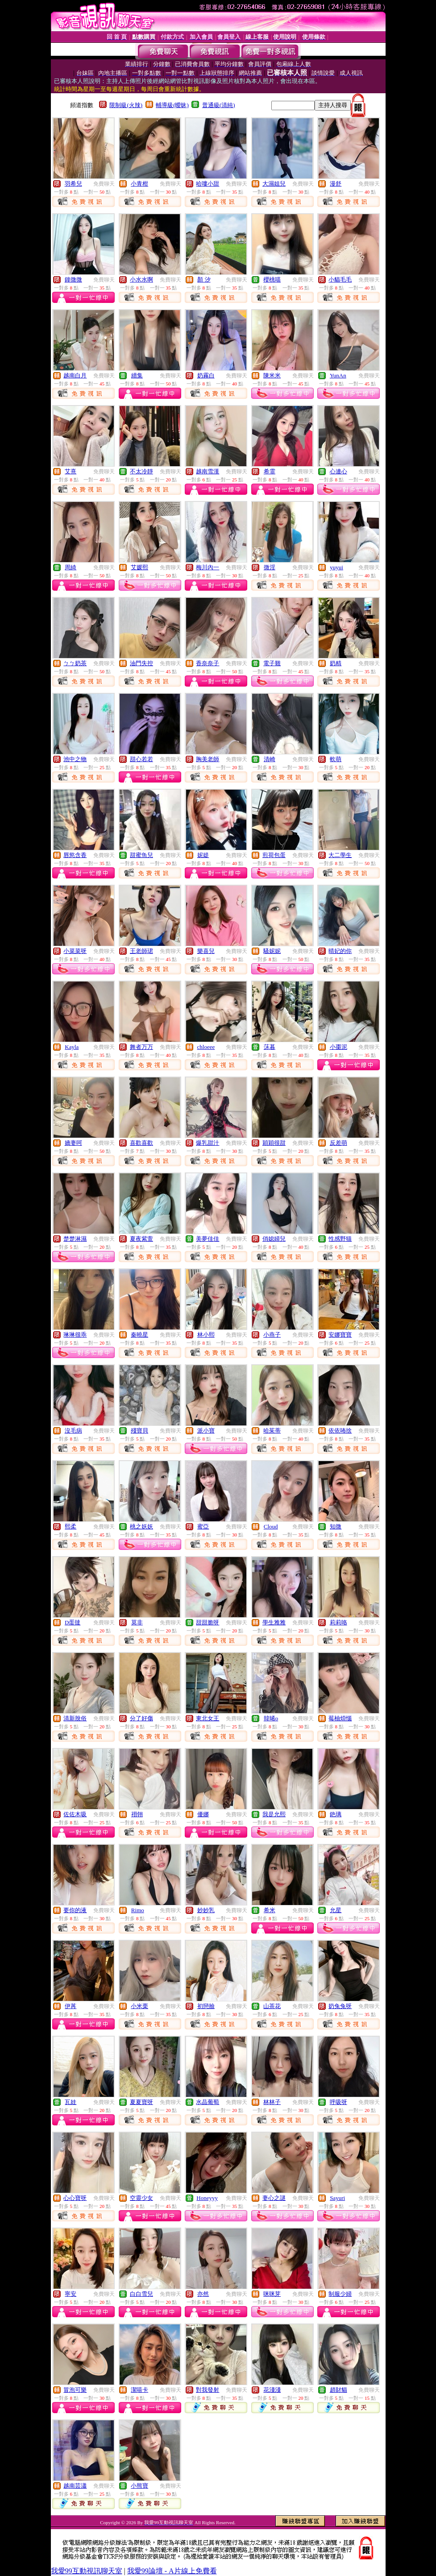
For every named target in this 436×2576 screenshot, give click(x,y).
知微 (335, 1526)
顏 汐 (203, 279)
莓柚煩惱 (340, 1718)
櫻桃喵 (272, 279)
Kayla (72, 1047)
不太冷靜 (141, 471)
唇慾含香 (75, 855)
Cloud (271, 1526)
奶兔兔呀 (340, 2006)
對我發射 (207, 2389)
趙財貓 (338, 2389)
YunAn (338, 375)
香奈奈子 (207, 663)
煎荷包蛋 (274, 855)
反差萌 (338, 1142)
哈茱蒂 (272, 1430)
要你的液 (75, 1910)
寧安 (70, 2293)
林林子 (272, 2102)
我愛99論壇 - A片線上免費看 (172, 2571)
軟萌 (335, 759)
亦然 (203, 2293)
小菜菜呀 (75, 951)
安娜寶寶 (340, 1334)
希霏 (269, 471)
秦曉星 (139, 1334)
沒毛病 (73, 1430)
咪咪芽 (272, 2293)
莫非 (137, 1622)
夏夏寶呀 (141, 2102)
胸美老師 (207, 759)
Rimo (137, 1910)
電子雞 (272, 663)
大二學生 (340, 855)
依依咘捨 (340, 1430)
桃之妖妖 (141, 1526)
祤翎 (137, 1814)
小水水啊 (141, 279)
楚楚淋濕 (75, 1238)
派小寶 (206, 1430)
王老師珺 (141, 951)
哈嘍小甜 (207, 183)
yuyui (336, 567)
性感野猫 (340, 1238)
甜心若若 (141, 759)
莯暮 (269, 1047)
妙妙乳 (206, 1910)
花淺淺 (272, 2389)
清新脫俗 (75, 1718)
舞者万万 (141, 1047)
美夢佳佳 (207, 1238)
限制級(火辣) (125, 105)
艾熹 (70, 471)
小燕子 (272, 1334)
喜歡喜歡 (141, 1142)
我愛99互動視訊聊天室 (86, 2571)
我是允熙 (274, 1814)
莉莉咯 (338, 1622)
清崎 (269, 759)
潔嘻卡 (139, 2389)
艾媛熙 (139, 567)
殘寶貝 (139, 1430)
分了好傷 (141, 1718)
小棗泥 (338, 1047)
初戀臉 (206, 2006)
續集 (137, 375)
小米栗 (139, 2006)
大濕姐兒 (274, 183)
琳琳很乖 (75, 1334)
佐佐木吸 (75, 1814)
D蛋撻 (72, 1622)
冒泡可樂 (75, 2389)
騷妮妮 (272, 951)
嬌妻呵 (73, 1142)
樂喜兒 (206, 951)
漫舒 (335, 183)
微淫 (269, 567)
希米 (269, 1910)
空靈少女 (141, 2198)
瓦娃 (70, 2102)
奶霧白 (206, 375)
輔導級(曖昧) (172, 105)
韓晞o (271, 1718)
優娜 (203, 1814)
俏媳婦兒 (274, 1238)
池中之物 (75, 759)
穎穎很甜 (274, 1142)
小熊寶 (139, 2485)
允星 (335, 1910)
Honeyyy (207, 2198)
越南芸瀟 (75, 2485)
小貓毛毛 (340, 279)
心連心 (338, 471)
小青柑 (139, 183)
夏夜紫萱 (141, 1238)
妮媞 (203, 855)
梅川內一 (207, 567)
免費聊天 (104, 184)
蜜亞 (203, 1526)
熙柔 (70, 1526)
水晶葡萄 (207, 2102)
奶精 (335, 663)
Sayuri (337, 2198)
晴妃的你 (340, 951)
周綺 (70, 567)
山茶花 (272, 2006)
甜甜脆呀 (207, 1622)
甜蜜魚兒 (141, 855)
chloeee (206, 1047)
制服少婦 (340, 2293)
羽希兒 (73, 183)
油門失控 (141, 663)
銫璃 (335, 1814)
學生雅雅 (274, 1622)
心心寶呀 (75, 2198)
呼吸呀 (338, 2102)
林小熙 (206, 1334)
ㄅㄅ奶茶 (75, 663)
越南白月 (75, 375)
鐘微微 (73, 279)
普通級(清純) (218, 105)
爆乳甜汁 (207, 1142)
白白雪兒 (141, 2293)
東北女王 (207, 1718)
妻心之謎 (274, 2198)
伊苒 (70, 2006)
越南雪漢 (207, 471)
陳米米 (272, 375)
